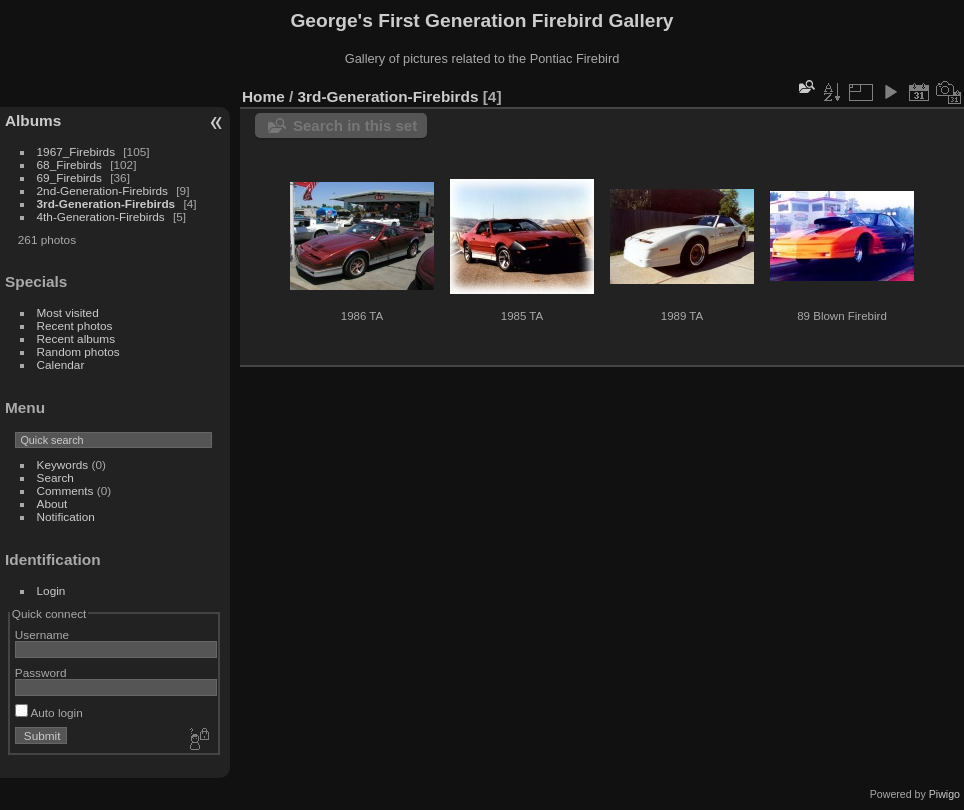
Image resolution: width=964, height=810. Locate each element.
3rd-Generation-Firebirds (106, 203)
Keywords (63, 464)
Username (42, 634)
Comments (65, 490)
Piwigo (944, 794)
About (52, 503)
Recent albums (76, 338)
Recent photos (75, 325)
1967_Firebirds (76, 151)
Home (263, 96)
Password (41, 672)
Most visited (68, 312)
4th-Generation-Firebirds (101, 216)
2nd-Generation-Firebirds (102, 190)
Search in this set (355, 125)
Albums (33, 120)
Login (51, 590)
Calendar (61, 364)
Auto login (49, 712)
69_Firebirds (69, 177)
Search (55, 477)
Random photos (78, 351)
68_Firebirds (69, 164)
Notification (66, 516)
